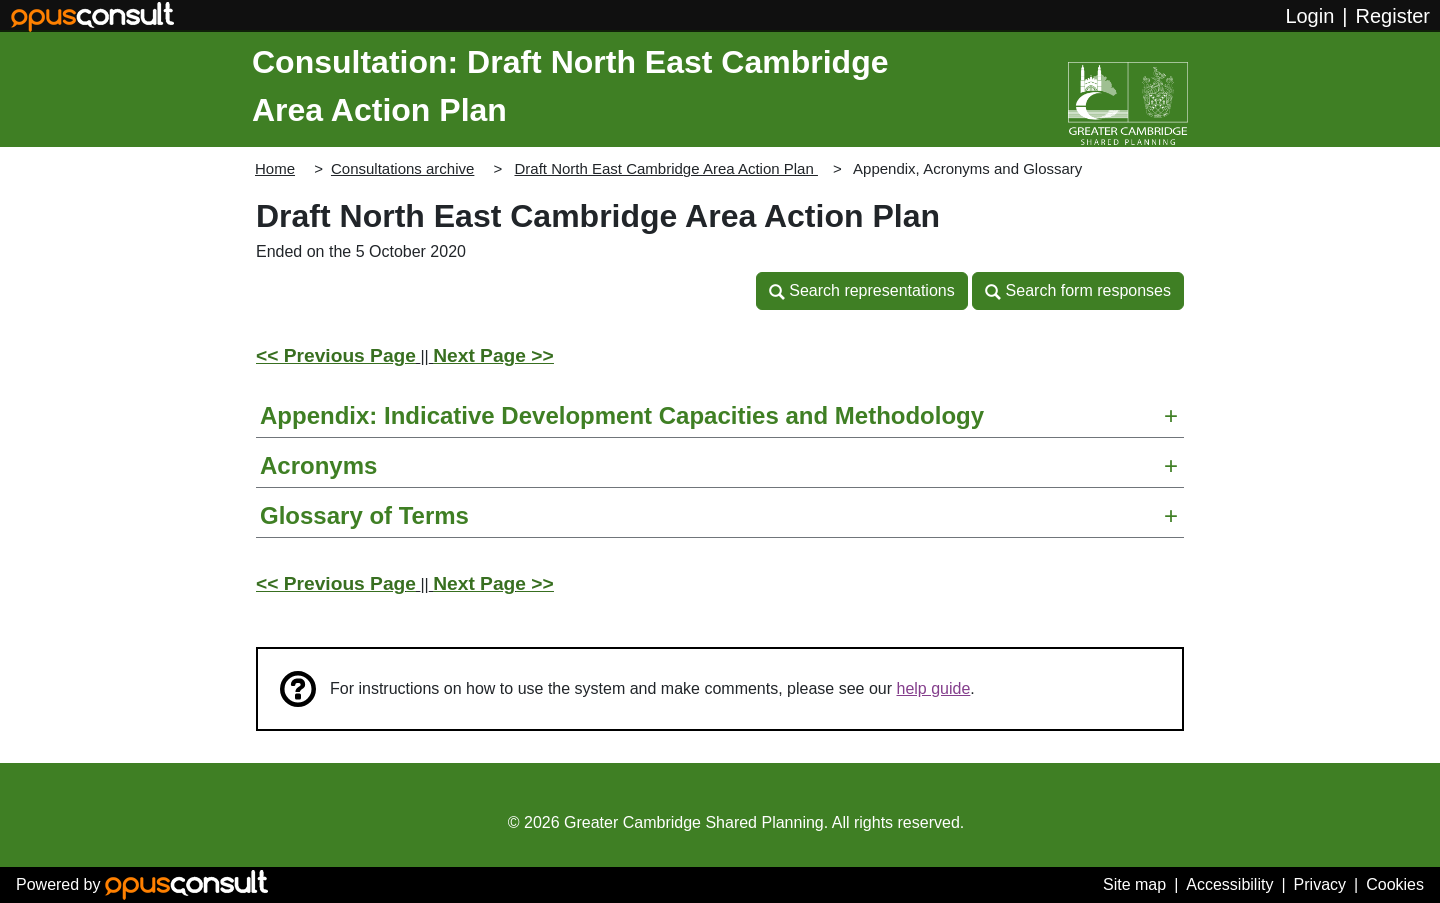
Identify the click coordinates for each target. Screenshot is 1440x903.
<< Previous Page (336, 355)
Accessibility (1229, 884)
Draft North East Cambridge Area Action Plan (665, 168)
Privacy (1320, 884)
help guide (934, 688)
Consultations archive (402, 168)
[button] (862, 291)
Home (275, 168)
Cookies (1395, 884)
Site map (1134, 884)
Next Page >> (493, 355)
